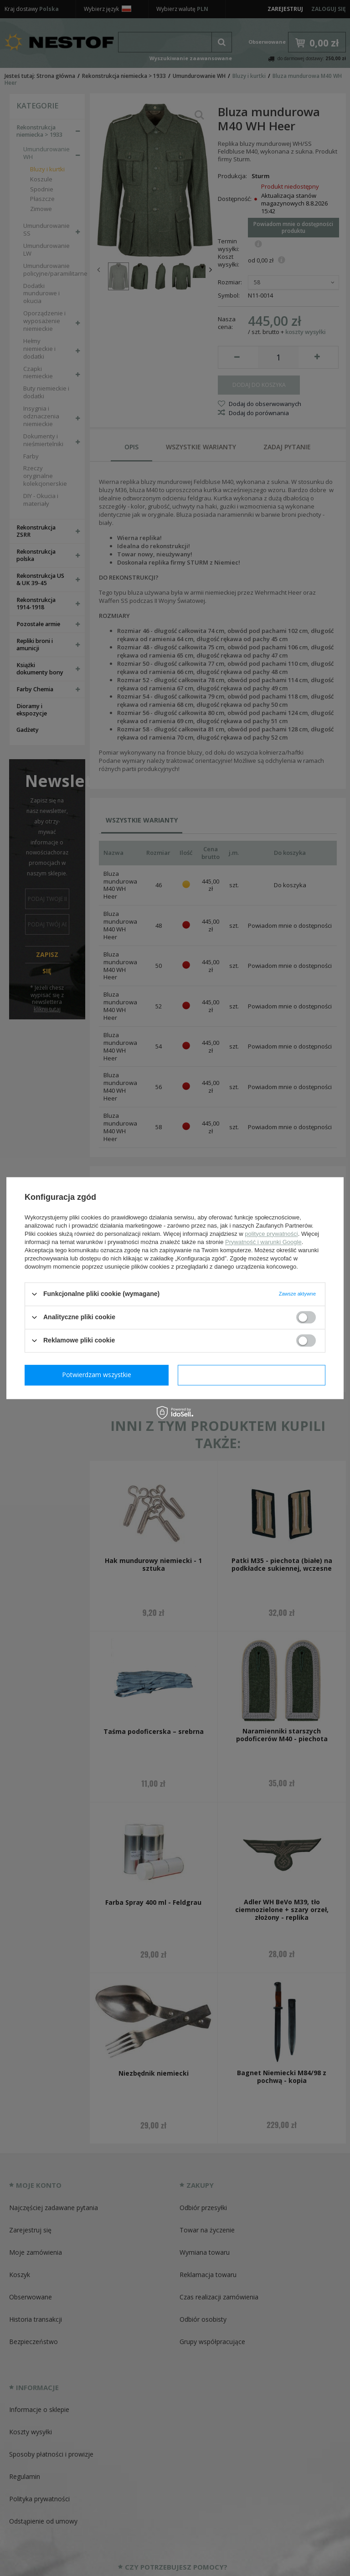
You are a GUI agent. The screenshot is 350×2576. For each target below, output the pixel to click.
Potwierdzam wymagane (98, 1374)
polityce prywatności (271, 1233)
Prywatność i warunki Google (263, 1242)
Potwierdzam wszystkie (253, 1374)
